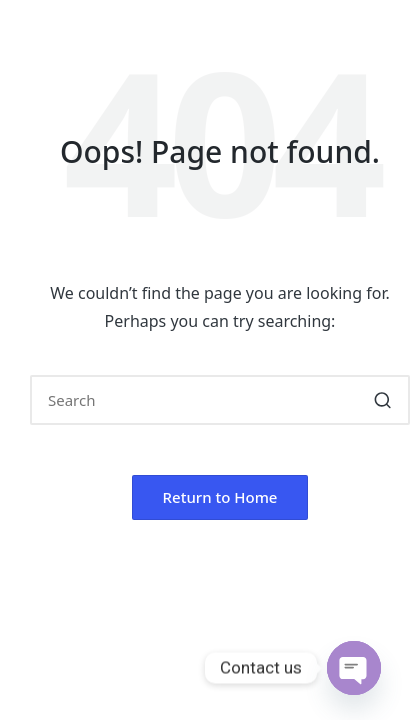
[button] (382, 400)
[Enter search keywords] (220, 400)
